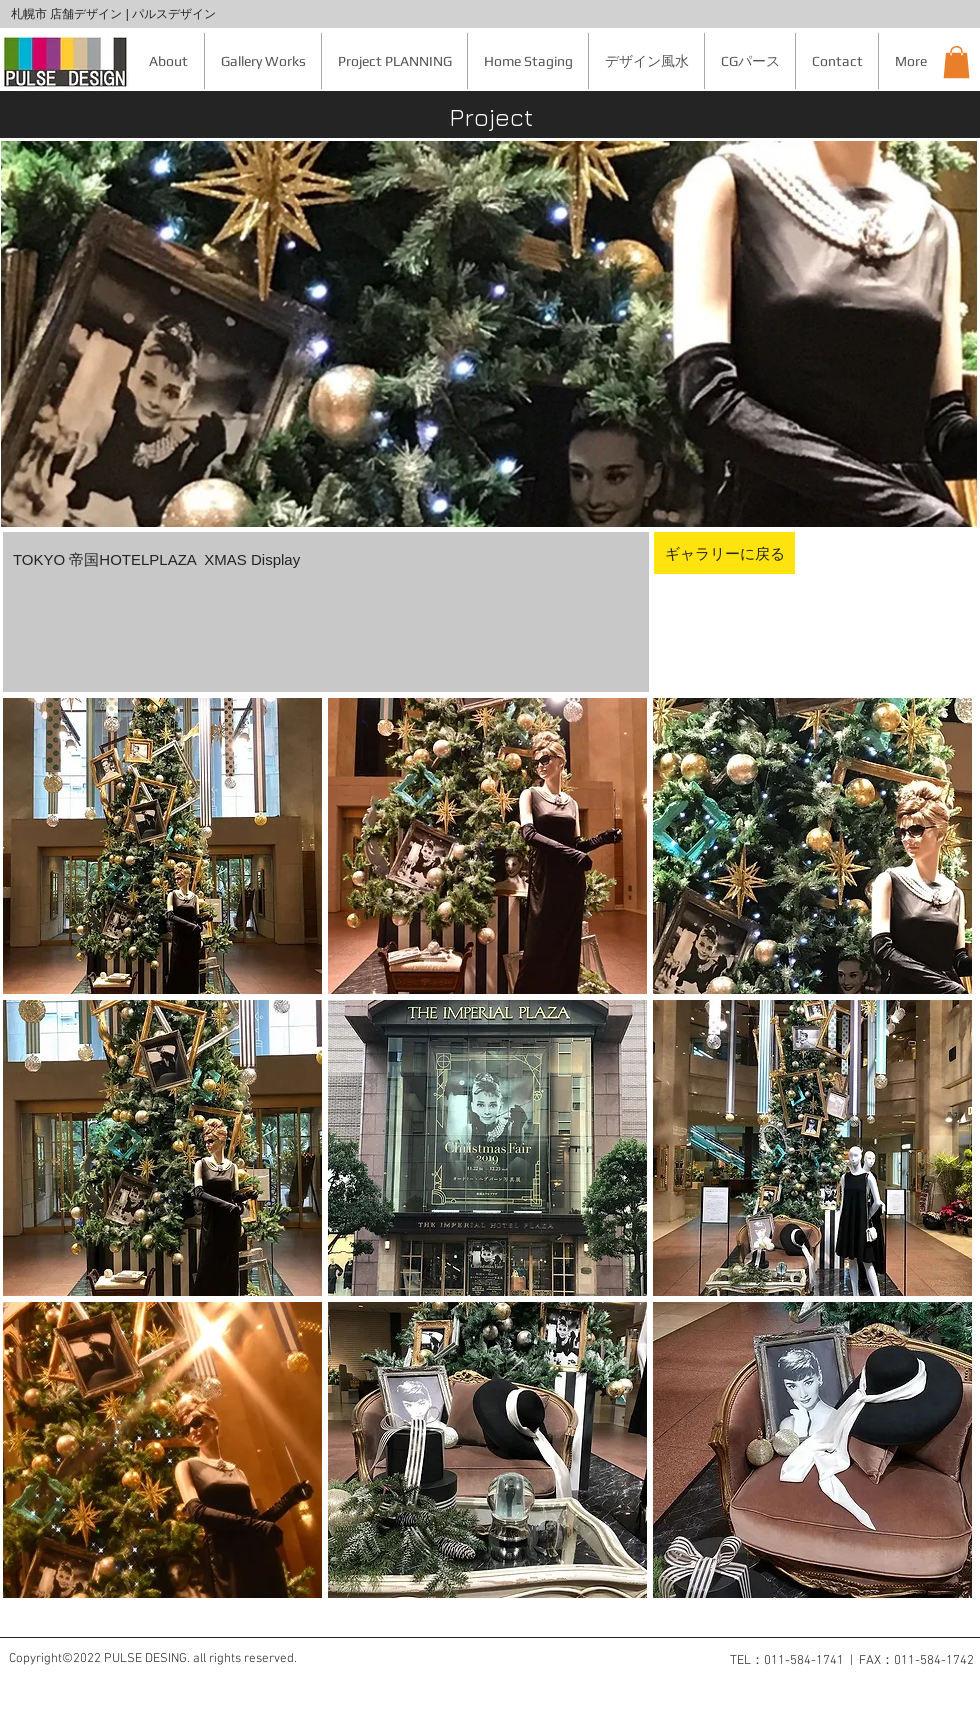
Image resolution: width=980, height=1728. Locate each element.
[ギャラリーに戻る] (724, 553)
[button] (956, 62)
